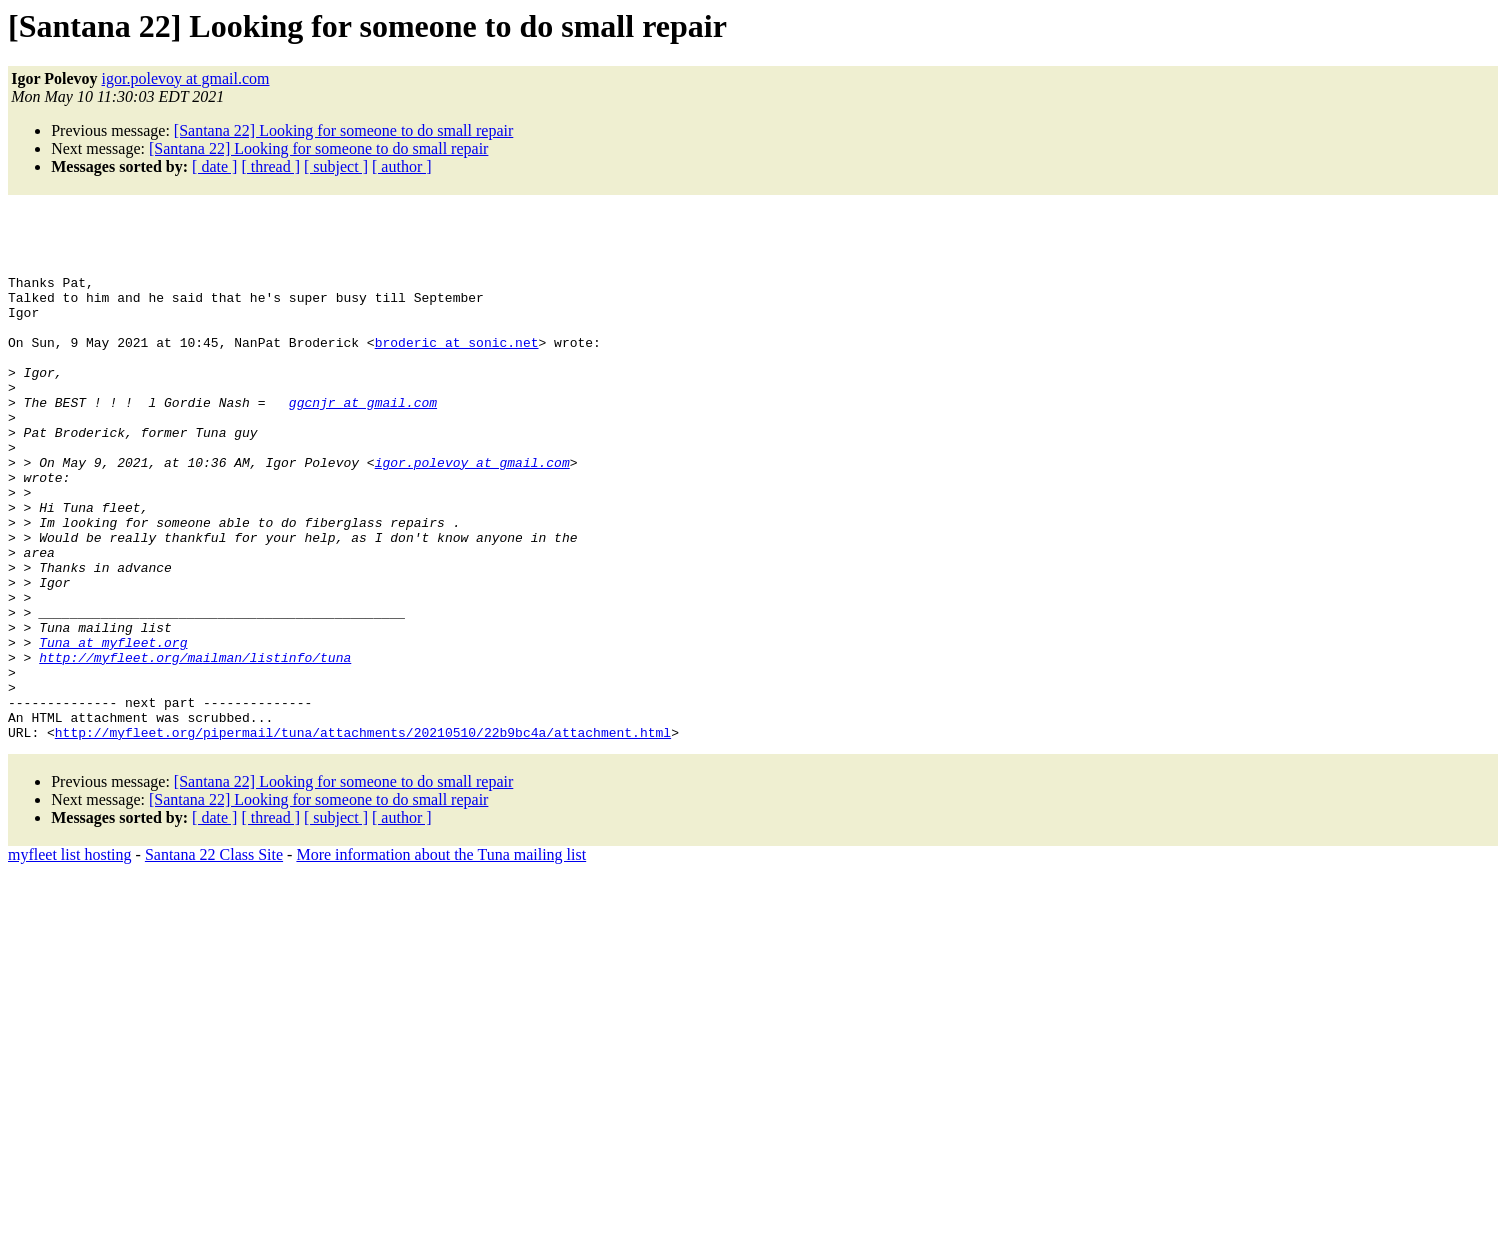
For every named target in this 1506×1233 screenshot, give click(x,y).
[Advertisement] (242, 233)
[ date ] (214, 166)
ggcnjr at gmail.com (363, 429)
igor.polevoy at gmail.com (186, 78)
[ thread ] (270, 166)
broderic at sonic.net (457, 357)
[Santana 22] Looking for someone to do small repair (343, 130)
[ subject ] (336, 166)
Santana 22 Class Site (214, 947)
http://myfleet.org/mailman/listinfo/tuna (195, 735)
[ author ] (402, 166)
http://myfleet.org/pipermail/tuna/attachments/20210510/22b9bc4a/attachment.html (363, 825)
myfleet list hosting (70, 947)
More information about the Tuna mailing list (441, 947)
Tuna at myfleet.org (113, 717)
